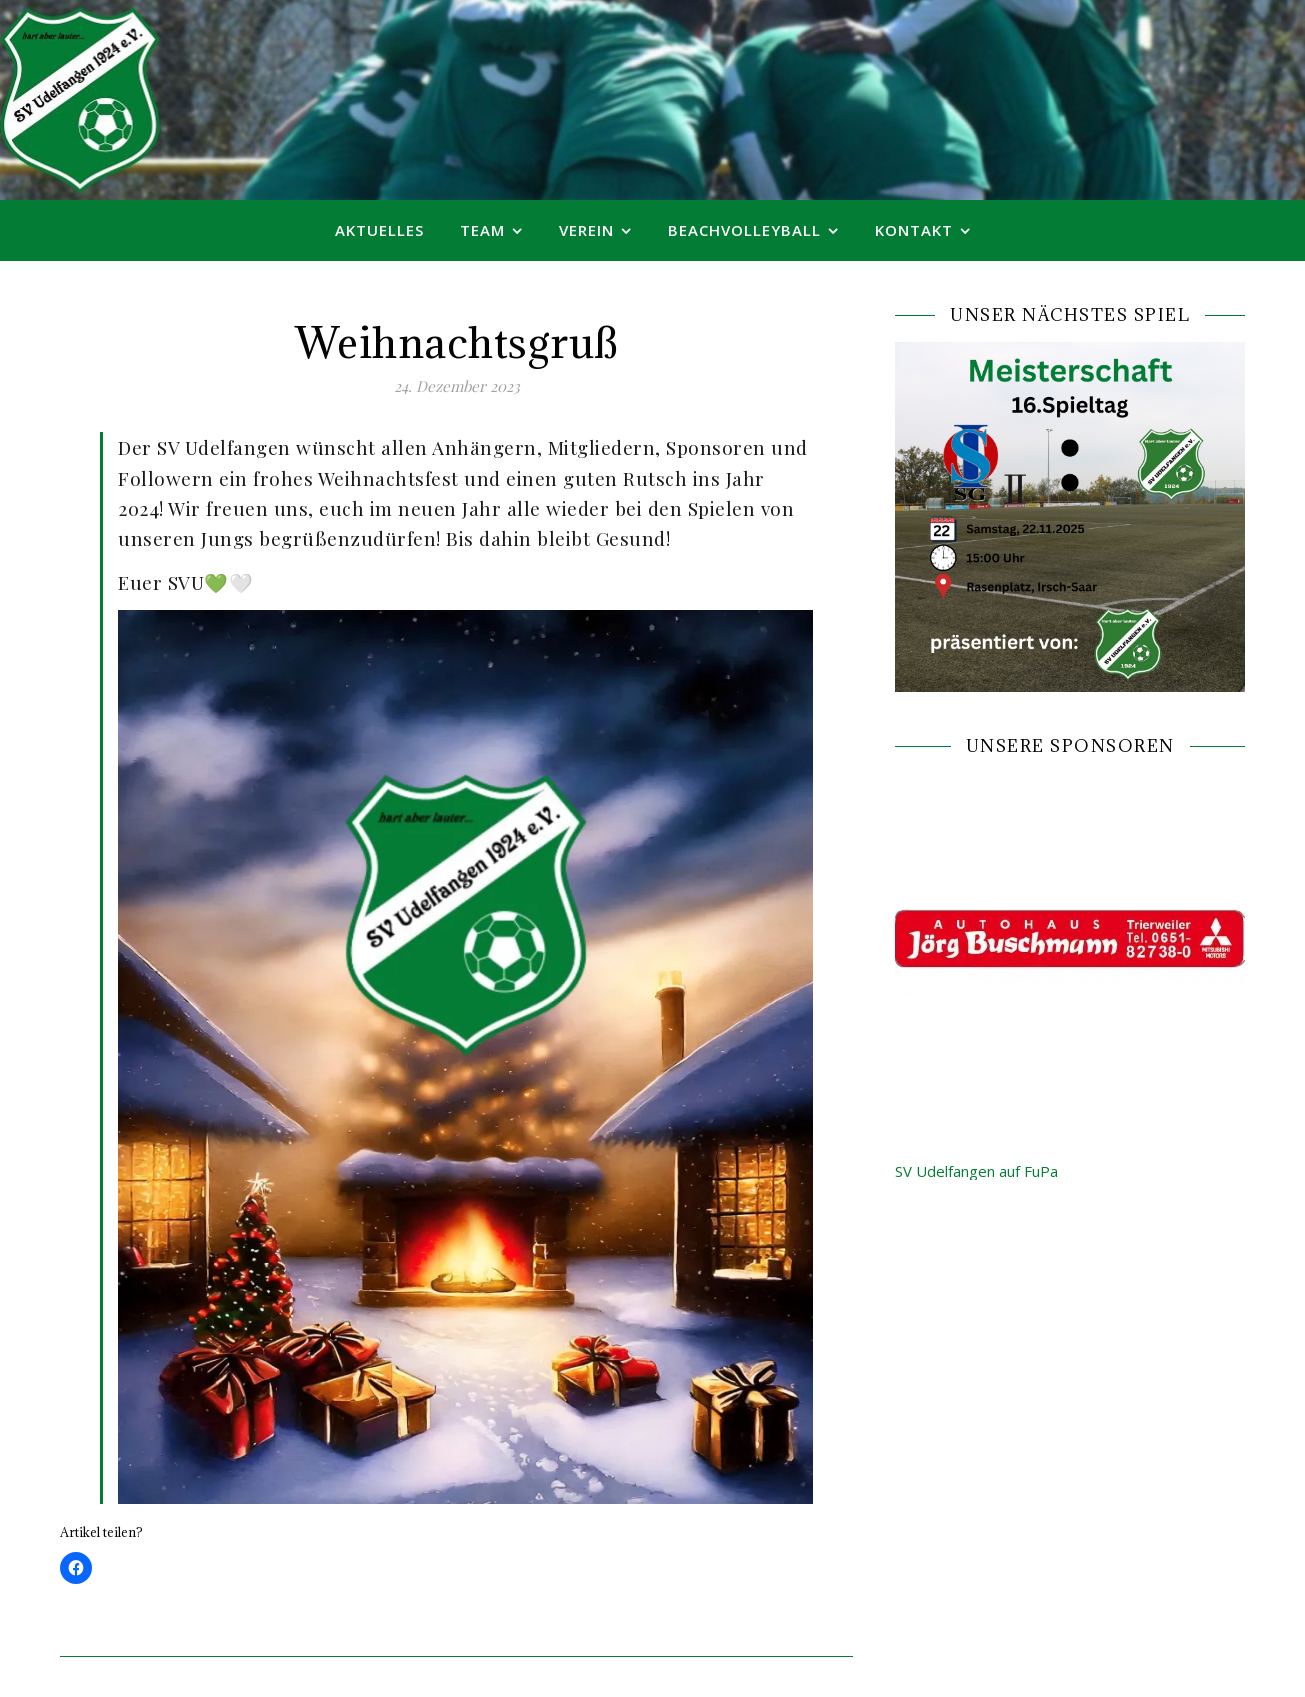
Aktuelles (379, 230)
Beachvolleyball (744, 230)
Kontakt (914, 230)
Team (482, 230)
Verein (586, 230)
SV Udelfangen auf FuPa (976, 1171)
